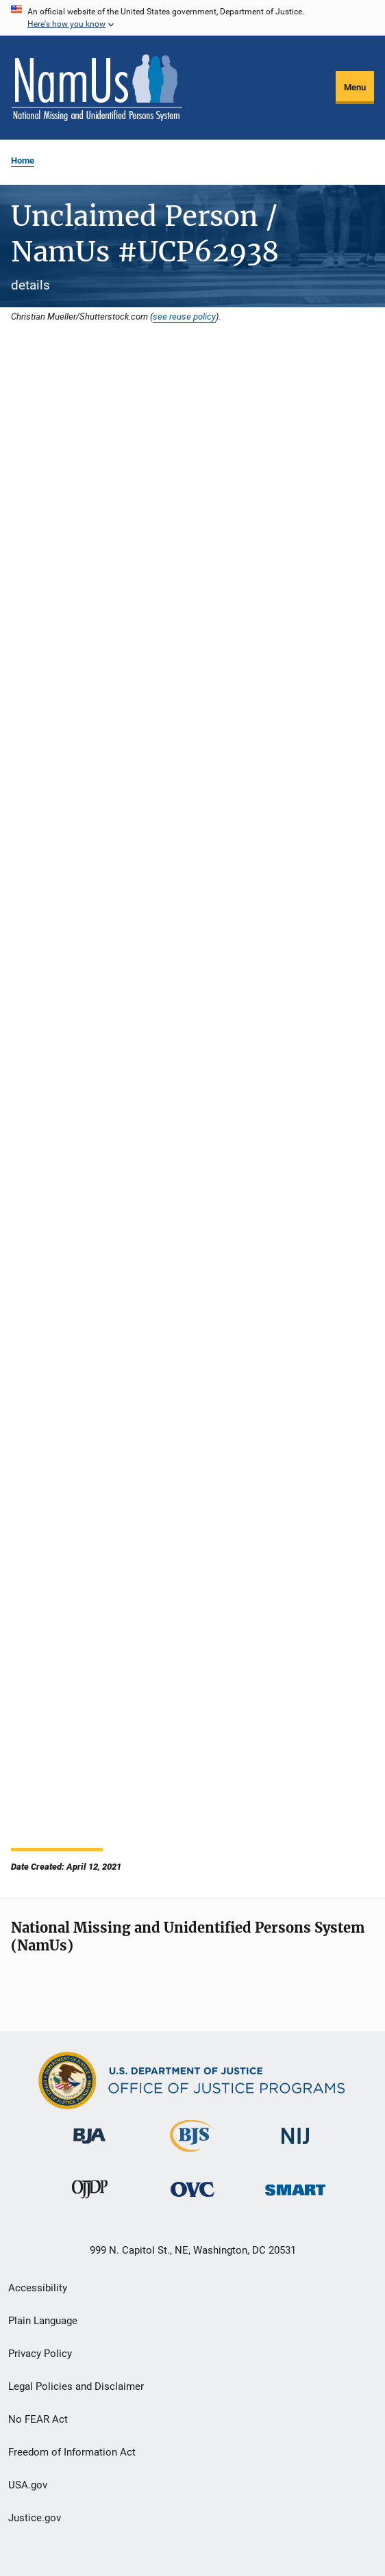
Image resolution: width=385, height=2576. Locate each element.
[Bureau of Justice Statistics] (192, 2154)
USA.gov (27, 2485)
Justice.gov (34, 2518)
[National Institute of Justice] (295, 2146)
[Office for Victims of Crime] (192, 2199)
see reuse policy (184, 316)
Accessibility (37, 2288)
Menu (355, 87)
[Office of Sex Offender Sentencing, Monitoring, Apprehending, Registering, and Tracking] (295, 2197)
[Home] (96, 87)
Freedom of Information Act (72, 2452)
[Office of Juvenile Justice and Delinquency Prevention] (90, 2201)
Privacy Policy (40, 2353)
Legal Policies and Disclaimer (76, 2386)
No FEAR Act (38, 2419)
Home (22, 160)
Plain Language (42, 2321)
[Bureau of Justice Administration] (89, 2146)
